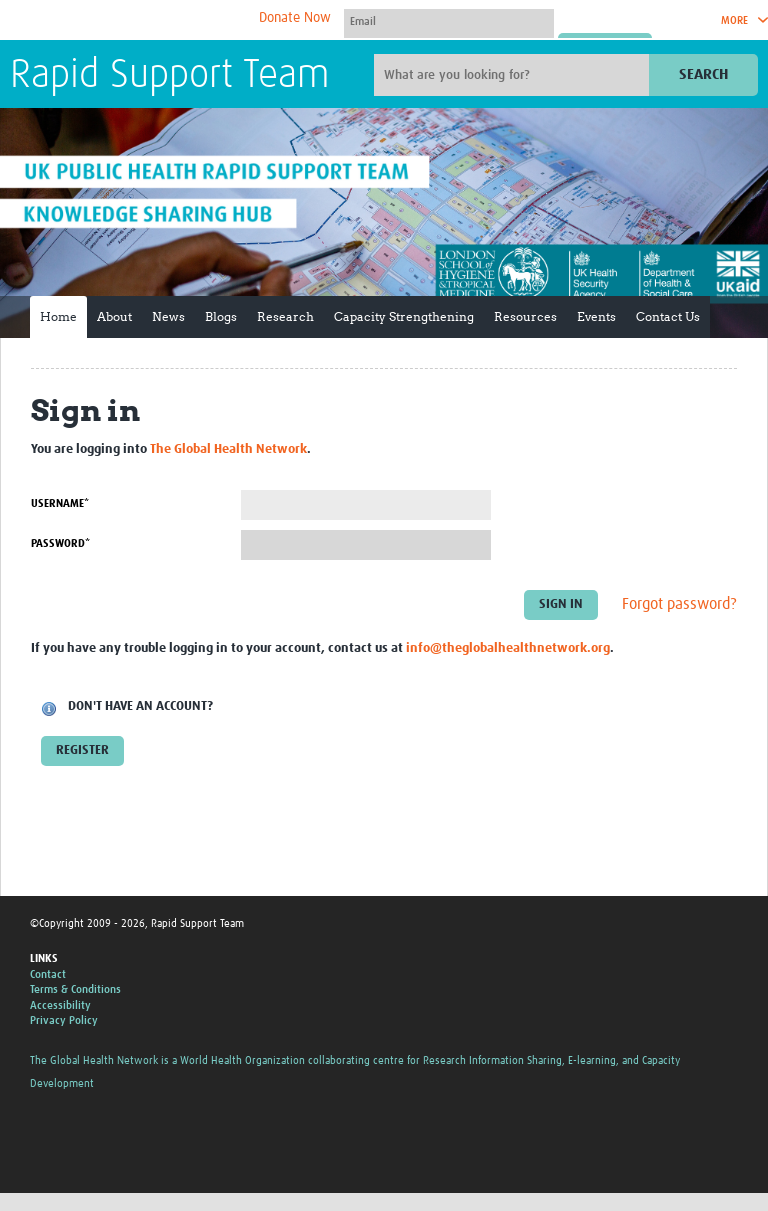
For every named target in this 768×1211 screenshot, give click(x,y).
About (114, 316)
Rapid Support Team (170, 76)
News (168, 316)
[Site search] (514, 75)
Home (58, 316)
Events (596, 316)
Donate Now (295, 18)
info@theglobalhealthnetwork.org (508, 648)
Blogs (221, 316)
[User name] (449, 21)
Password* (60, 543)
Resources (525, 316)
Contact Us (668, 316)
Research (285, 316)
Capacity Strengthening (404, 316)
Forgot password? (679, 604)
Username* (60, 503)
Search (703, 74)
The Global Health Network (159, 20)
